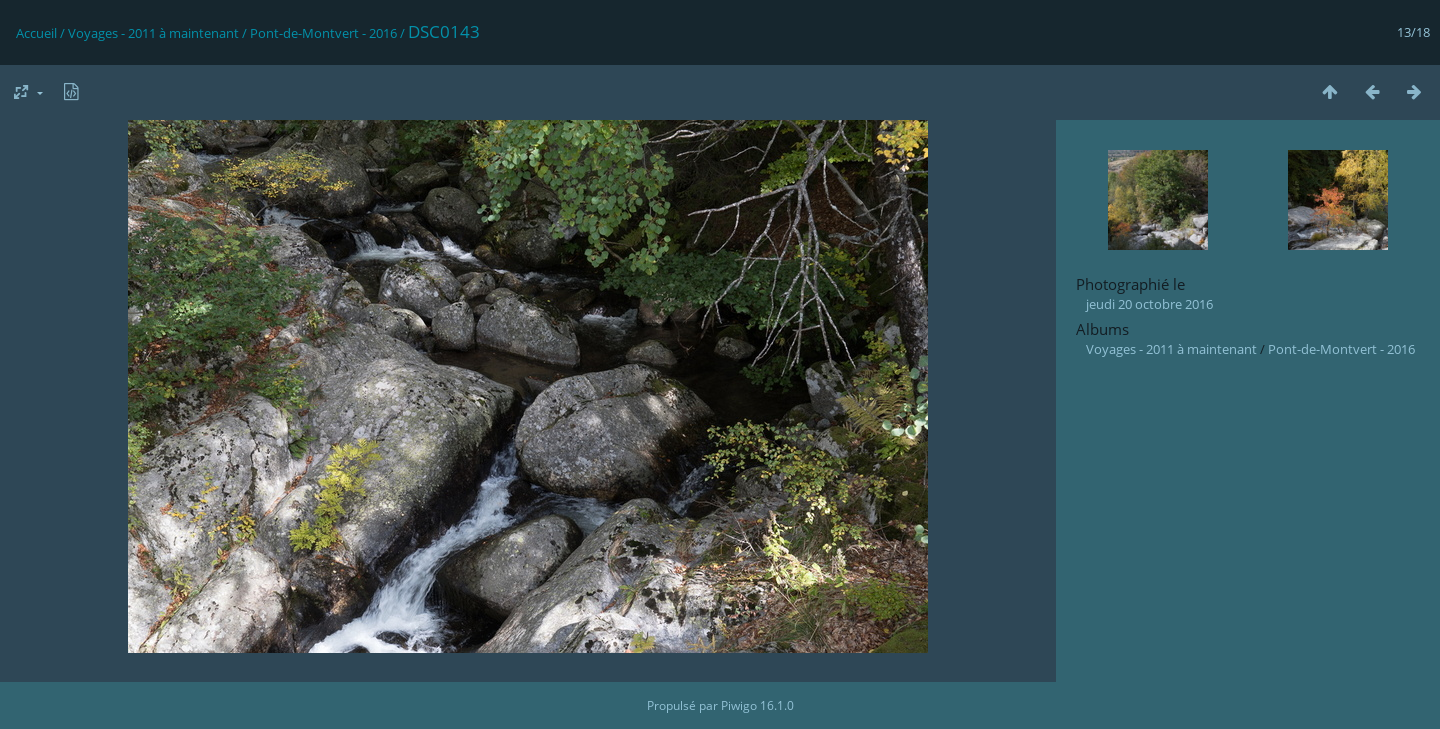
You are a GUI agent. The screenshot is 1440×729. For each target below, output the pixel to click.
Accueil (36, 33)
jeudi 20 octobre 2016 (1149, 304)
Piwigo (739, 705)
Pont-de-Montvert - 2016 (323, 33)
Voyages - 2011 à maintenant (153, 33)
